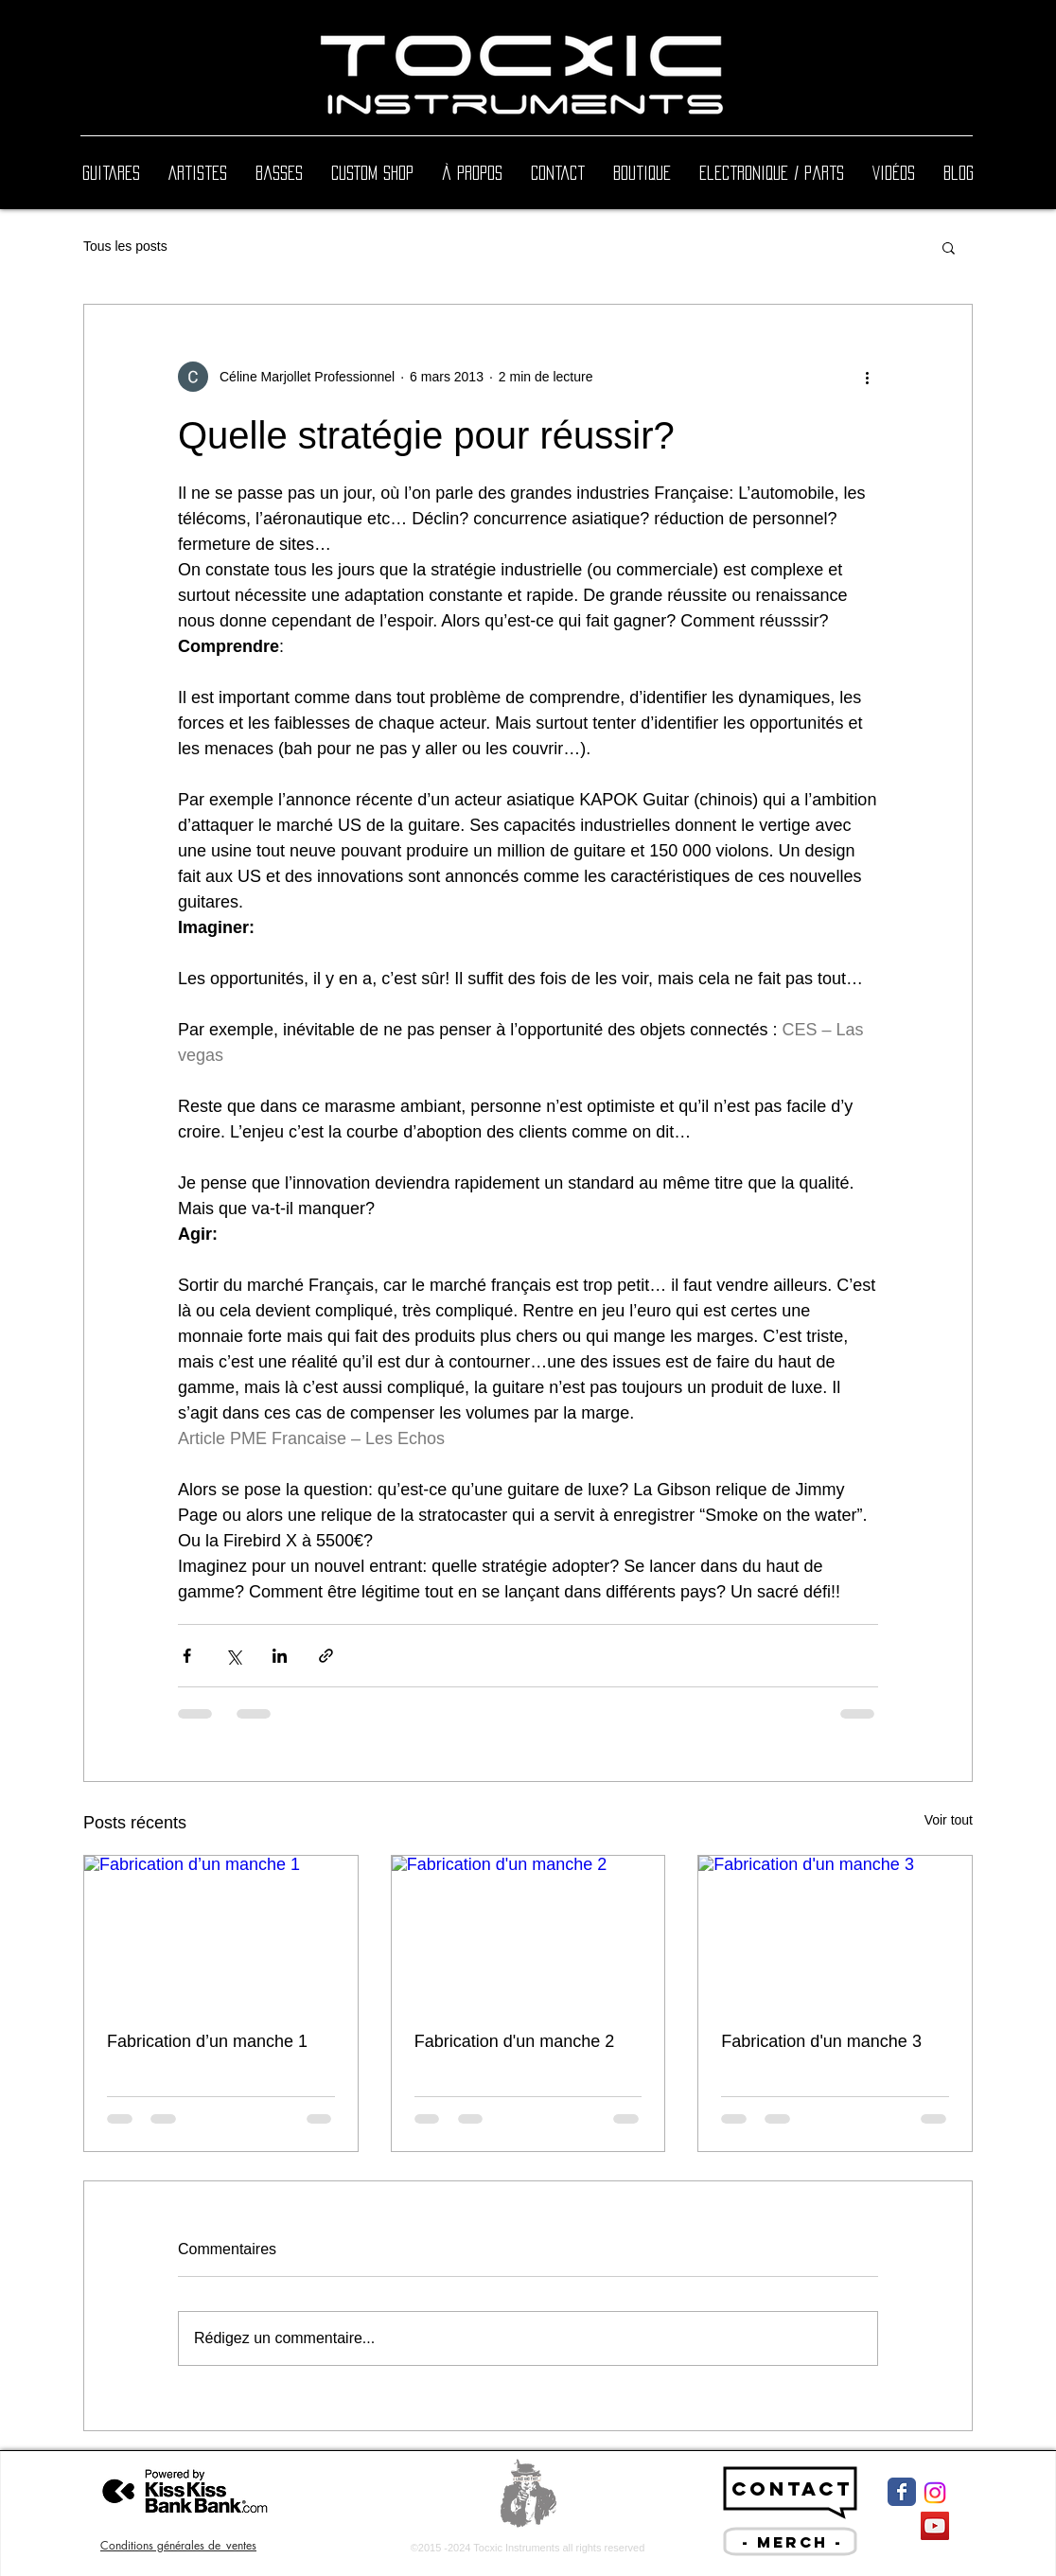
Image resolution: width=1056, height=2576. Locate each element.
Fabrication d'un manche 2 (514, 2041)
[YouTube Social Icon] (935, 2526)
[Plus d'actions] (866, 376)
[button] (949, 247)
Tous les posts (125, 246)
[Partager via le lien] (326, 1656)
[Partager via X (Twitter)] (233, 1656)
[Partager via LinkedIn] (280, 1656)
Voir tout (948, 1819)
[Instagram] (935, 2493)
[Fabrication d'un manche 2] (528, 1932)
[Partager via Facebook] (187, 1656)
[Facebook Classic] (902, 2492)
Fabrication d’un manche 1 (207, 2041)
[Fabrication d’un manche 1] (221, 1932)
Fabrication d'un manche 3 (821, 2041)
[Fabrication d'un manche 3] (835, 1932)
